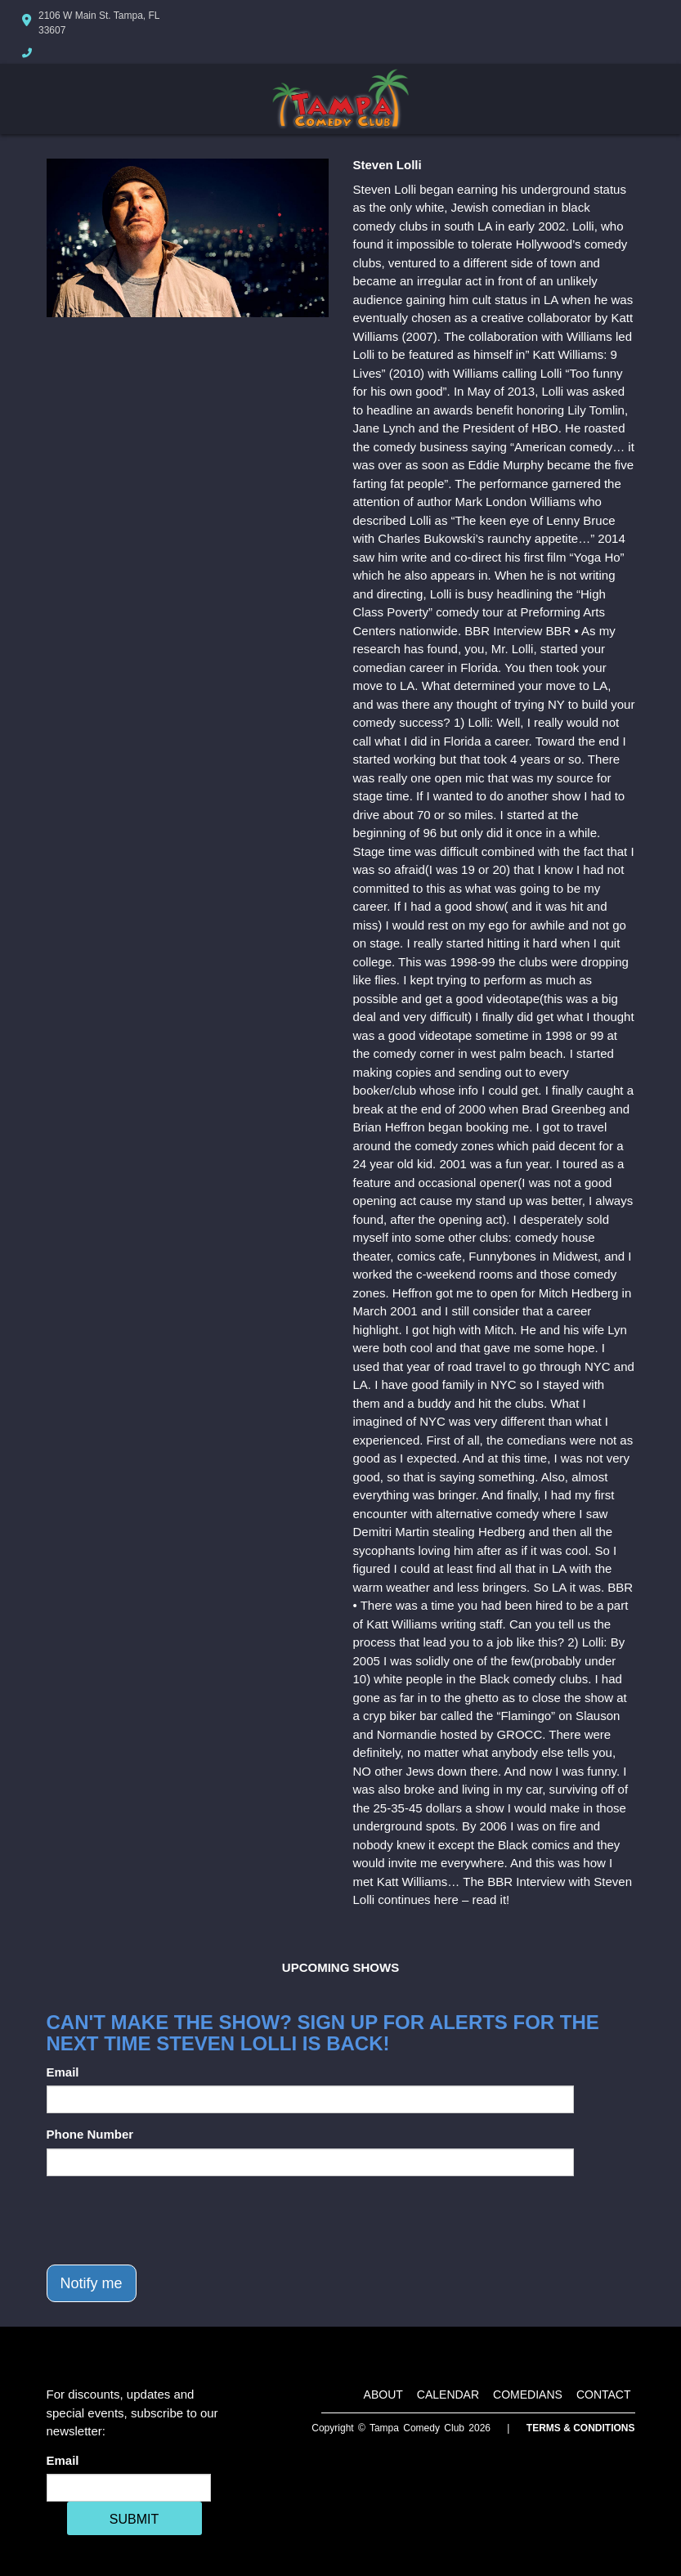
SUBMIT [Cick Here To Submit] (134, 2519)
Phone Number (90, 2134)
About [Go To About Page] (383, 2394)
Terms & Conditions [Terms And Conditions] (580, 2428)
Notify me (91, 2283)
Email (63, 2072)
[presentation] (171, 2220)
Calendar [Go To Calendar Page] (448, 2394)
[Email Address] (129, 2488)
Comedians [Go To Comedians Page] (527, 2394)
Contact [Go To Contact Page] (603, 2394)
